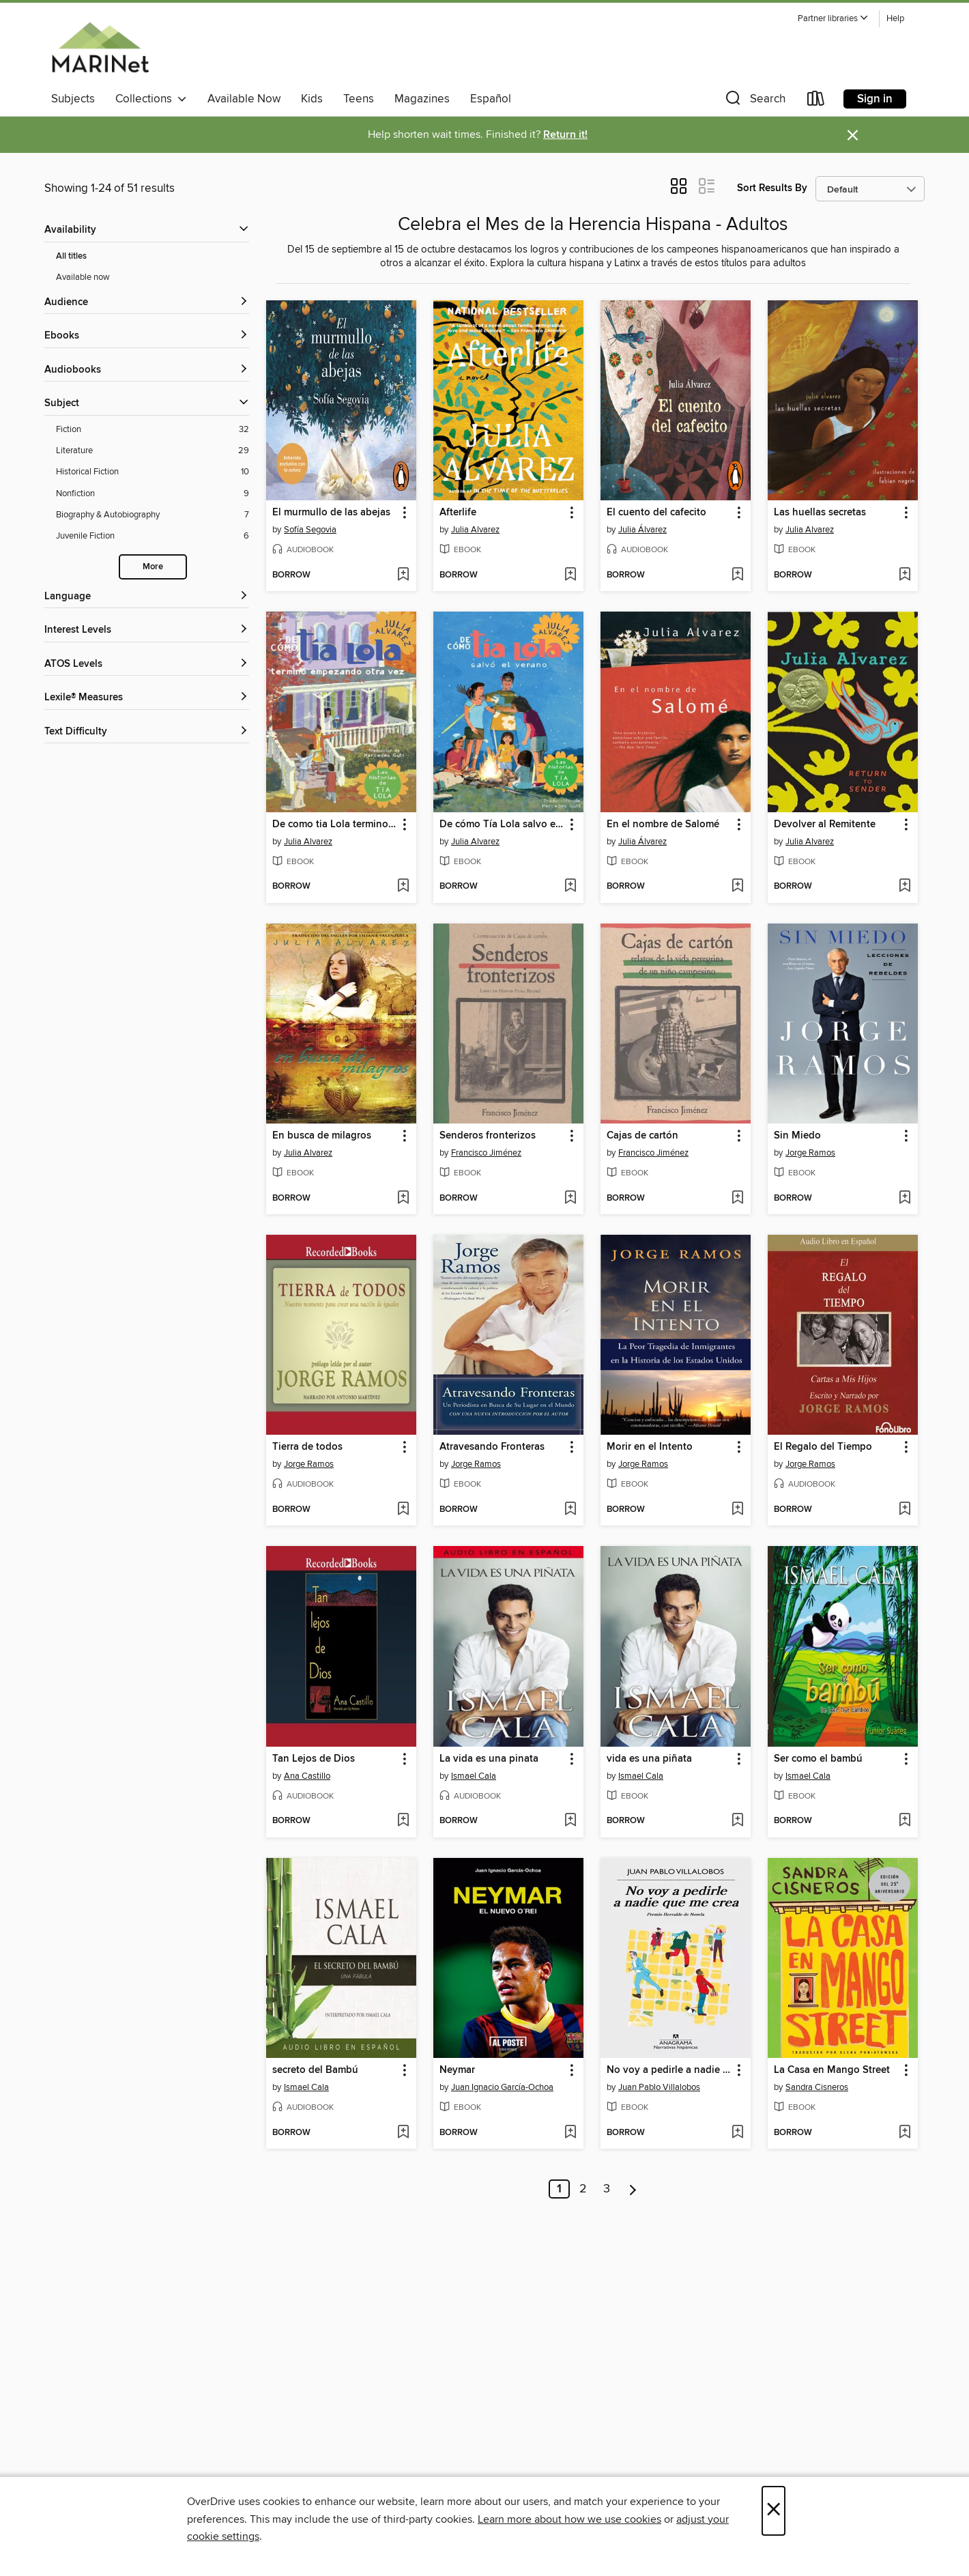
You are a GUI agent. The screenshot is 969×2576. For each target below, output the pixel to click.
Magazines (422, 98)
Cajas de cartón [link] (642, 1136)
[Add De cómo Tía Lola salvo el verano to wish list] (570, 887)
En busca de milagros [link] (321, 1136)
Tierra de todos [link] (307, 1447)
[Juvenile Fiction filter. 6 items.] (152, 536)
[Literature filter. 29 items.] (152, 451)
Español (490, 98)
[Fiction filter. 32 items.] (152, 430)
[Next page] (633, 2189)
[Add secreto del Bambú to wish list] (402, 2133)
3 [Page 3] (606, 2188)
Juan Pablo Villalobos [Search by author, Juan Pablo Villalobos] (659, 2087)
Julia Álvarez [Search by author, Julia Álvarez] (642, 529)
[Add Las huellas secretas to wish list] (904, 575)
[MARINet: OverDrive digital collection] (100, 47)
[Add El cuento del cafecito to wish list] (737, 575)
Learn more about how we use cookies (569, 2519)
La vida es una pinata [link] (488, 1759)
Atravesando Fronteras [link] (492, 1447)
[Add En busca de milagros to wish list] (402, 1198)
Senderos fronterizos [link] (487, 1136)
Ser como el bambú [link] (818, 1759)
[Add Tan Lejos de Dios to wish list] (402, 1821)
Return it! (565, 135)
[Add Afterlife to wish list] (570, 575)
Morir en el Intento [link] (650, 1447)
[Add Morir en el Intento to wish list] (737, 1510)
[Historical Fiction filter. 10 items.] (152, 472)
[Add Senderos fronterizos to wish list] (570, 1198)
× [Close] (773, 2510)
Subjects (73, 98)
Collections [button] (151, 98)
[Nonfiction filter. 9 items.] (152, 494)
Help (895, 19)
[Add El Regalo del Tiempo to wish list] (904, 1510)
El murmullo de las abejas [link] (331, 512)
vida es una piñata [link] (649, 1759)
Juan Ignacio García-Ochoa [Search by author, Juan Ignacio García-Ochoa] (502, 2087)
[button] (833, 19)
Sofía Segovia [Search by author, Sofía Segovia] (310, 529)
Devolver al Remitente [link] (825, 824)
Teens (358, 98)
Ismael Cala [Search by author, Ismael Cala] (473, 1776)
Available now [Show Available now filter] (83, 277)
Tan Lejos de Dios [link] (313, 1759)
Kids (312, 98)
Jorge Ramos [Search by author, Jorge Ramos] (810, 1152)
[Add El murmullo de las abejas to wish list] (402, 575)
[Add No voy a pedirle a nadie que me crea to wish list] (737, 2133)
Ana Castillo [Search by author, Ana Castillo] (307, 1776)
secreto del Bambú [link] (315, 2070)
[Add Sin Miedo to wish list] (904, 1198)
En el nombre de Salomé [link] (663, 824)
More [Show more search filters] (153, 567)
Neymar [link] (457, 2070)
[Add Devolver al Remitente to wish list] (904, 887)
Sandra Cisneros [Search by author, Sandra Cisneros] (816, 2087)
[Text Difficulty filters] (146, 732)
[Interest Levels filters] (146, 630)
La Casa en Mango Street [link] (832, 2070)
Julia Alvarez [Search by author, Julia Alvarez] (475, 529)
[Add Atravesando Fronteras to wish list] (570, 1510)
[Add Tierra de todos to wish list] (402, 1510)
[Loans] (816, 101)
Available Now (243, 98)
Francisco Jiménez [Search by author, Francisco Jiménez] (486, 1152)
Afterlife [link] (457, 512)
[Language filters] (146, 597)
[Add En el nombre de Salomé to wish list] (737, 887)
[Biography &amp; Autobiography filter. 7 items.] (152, 515)
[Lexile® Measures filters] (146, 698)
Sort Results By (772, 188)
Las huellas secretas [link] (820, 512)
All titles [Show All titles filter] (71, 256)
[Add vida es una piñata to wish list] (737, 1821)
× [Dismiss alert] (852, 135)
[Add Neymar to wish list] (570, 2133)
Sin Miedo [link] (797, 1136)
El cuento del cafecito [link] (656, 512)
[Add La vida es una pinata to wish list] (570, 1821)
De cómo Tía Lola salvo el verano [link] (501, 824)
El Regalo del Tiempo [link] (823, 1447)
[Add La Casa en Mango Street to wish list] (904, 2133)
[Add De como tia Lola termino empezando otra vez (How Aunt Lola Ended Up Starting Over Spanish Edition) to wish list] (402, 887)
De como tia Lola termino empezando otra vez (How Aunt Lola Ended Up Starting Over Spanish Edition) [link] (334, 824)
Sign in (875, 98)
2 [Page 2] (583, 2188)
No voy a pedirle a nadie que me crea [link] (669, 2070)
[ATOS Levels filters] (146, 664)
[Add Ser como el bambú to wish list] (904, 1821)
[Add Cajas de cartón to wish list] (737, 1198)
